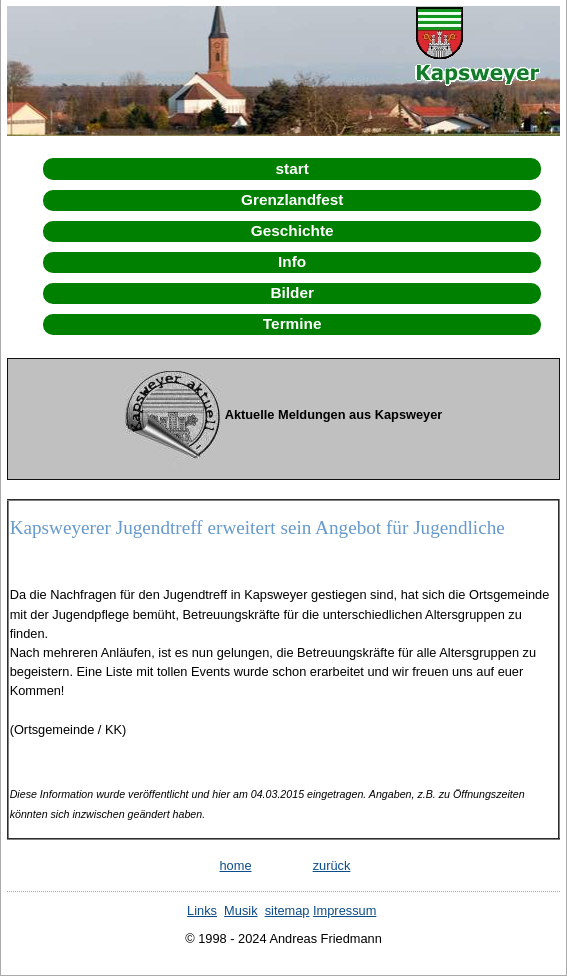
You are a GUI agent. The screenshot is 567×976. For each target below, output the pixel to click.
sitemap (287, 910)
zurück (332, 865)
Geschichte (292, 230)
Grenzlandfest (292, 199)
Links (202, 910)
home (235, 865)
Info (292, 261)
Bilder (292, 292)
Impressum (344, 910)
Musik (240, 910)
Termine (292, 323)
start (292, 168)
